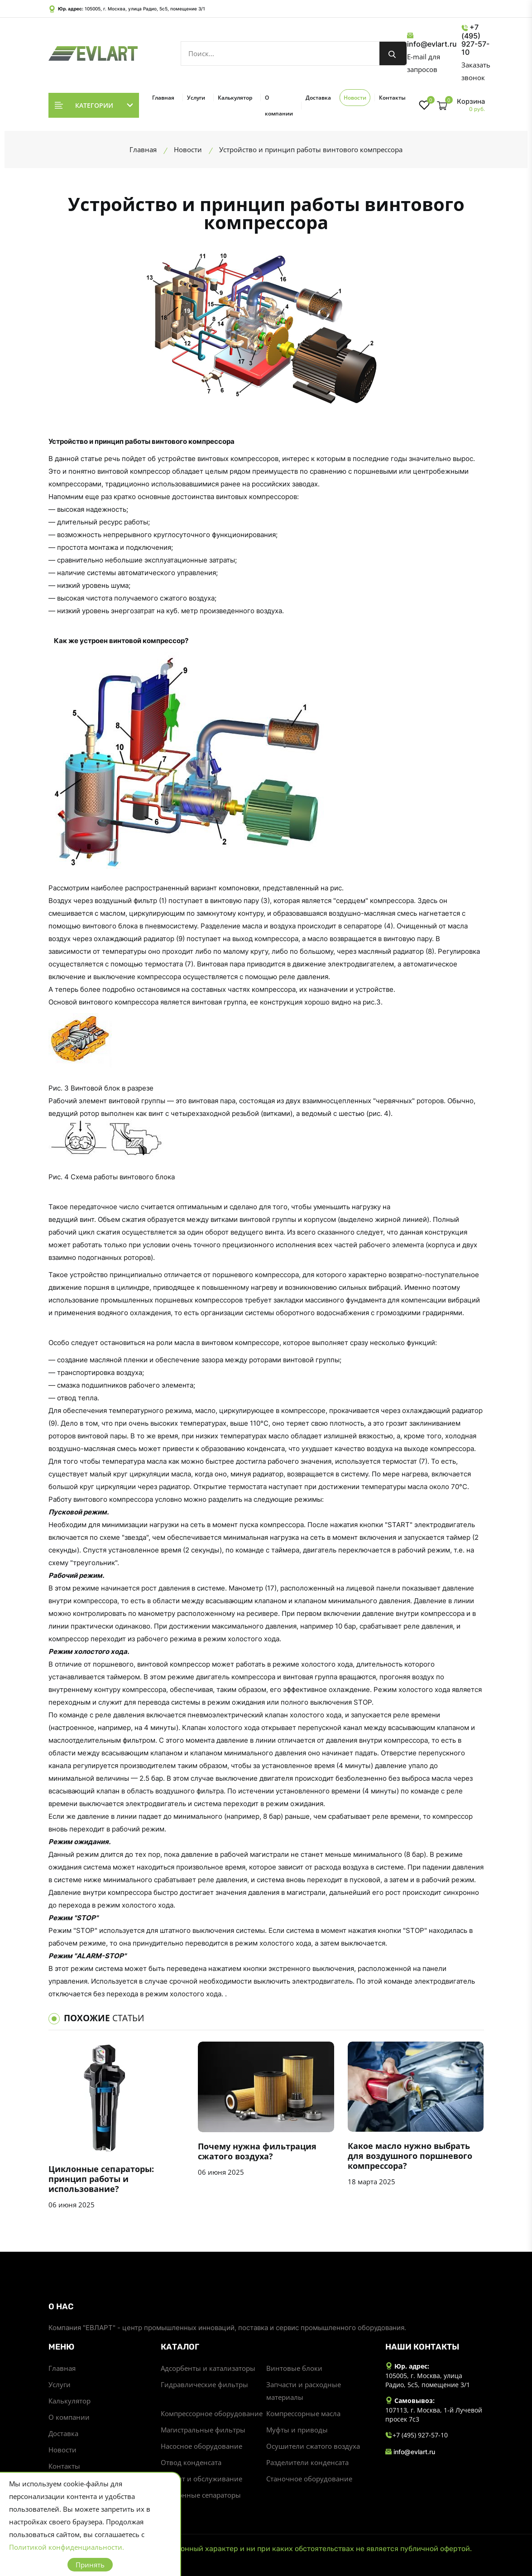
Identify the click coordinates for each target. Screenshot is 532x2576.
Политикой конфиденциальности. (66, 2547)
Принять (90, 2564)
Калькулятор (235, 97)
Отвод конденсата (191, 2462)
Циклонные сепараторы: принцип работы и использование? (101, 2179)
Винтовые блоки (294, 2368)
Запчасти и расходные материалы (303, 2391)
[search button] (393, 53)
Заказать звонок (475, 71)
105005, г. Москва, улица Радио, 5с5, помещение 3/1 (145, 8)
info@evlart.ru (432, 40)
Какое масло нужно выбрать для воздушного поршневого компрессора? (410, 2156)
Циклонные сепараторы (201, 2494)
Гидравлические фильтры (204, 2384)
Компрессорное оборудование (212, 2413)
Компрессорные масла (303, 2413)
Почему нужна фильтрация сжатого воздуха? (257, 2151)
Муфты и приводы (297, 2429)
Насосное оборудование (201, 2446)
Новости (355, 97)
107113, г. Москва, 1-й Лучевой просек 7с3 (433, 2414)
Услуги (196, 97)
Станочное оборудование (309, 2478)
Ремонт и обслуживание (201, 2478)
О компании (279, 105)
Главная (163, 97)
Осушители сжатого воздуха (313, 2446)
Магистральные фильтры (203, 2429)
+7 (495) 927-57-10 (475, 39)
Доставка (318, 97)
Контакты (392, 97)
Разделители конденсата (307, 2462)
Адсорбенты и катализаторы (208, 2368)
